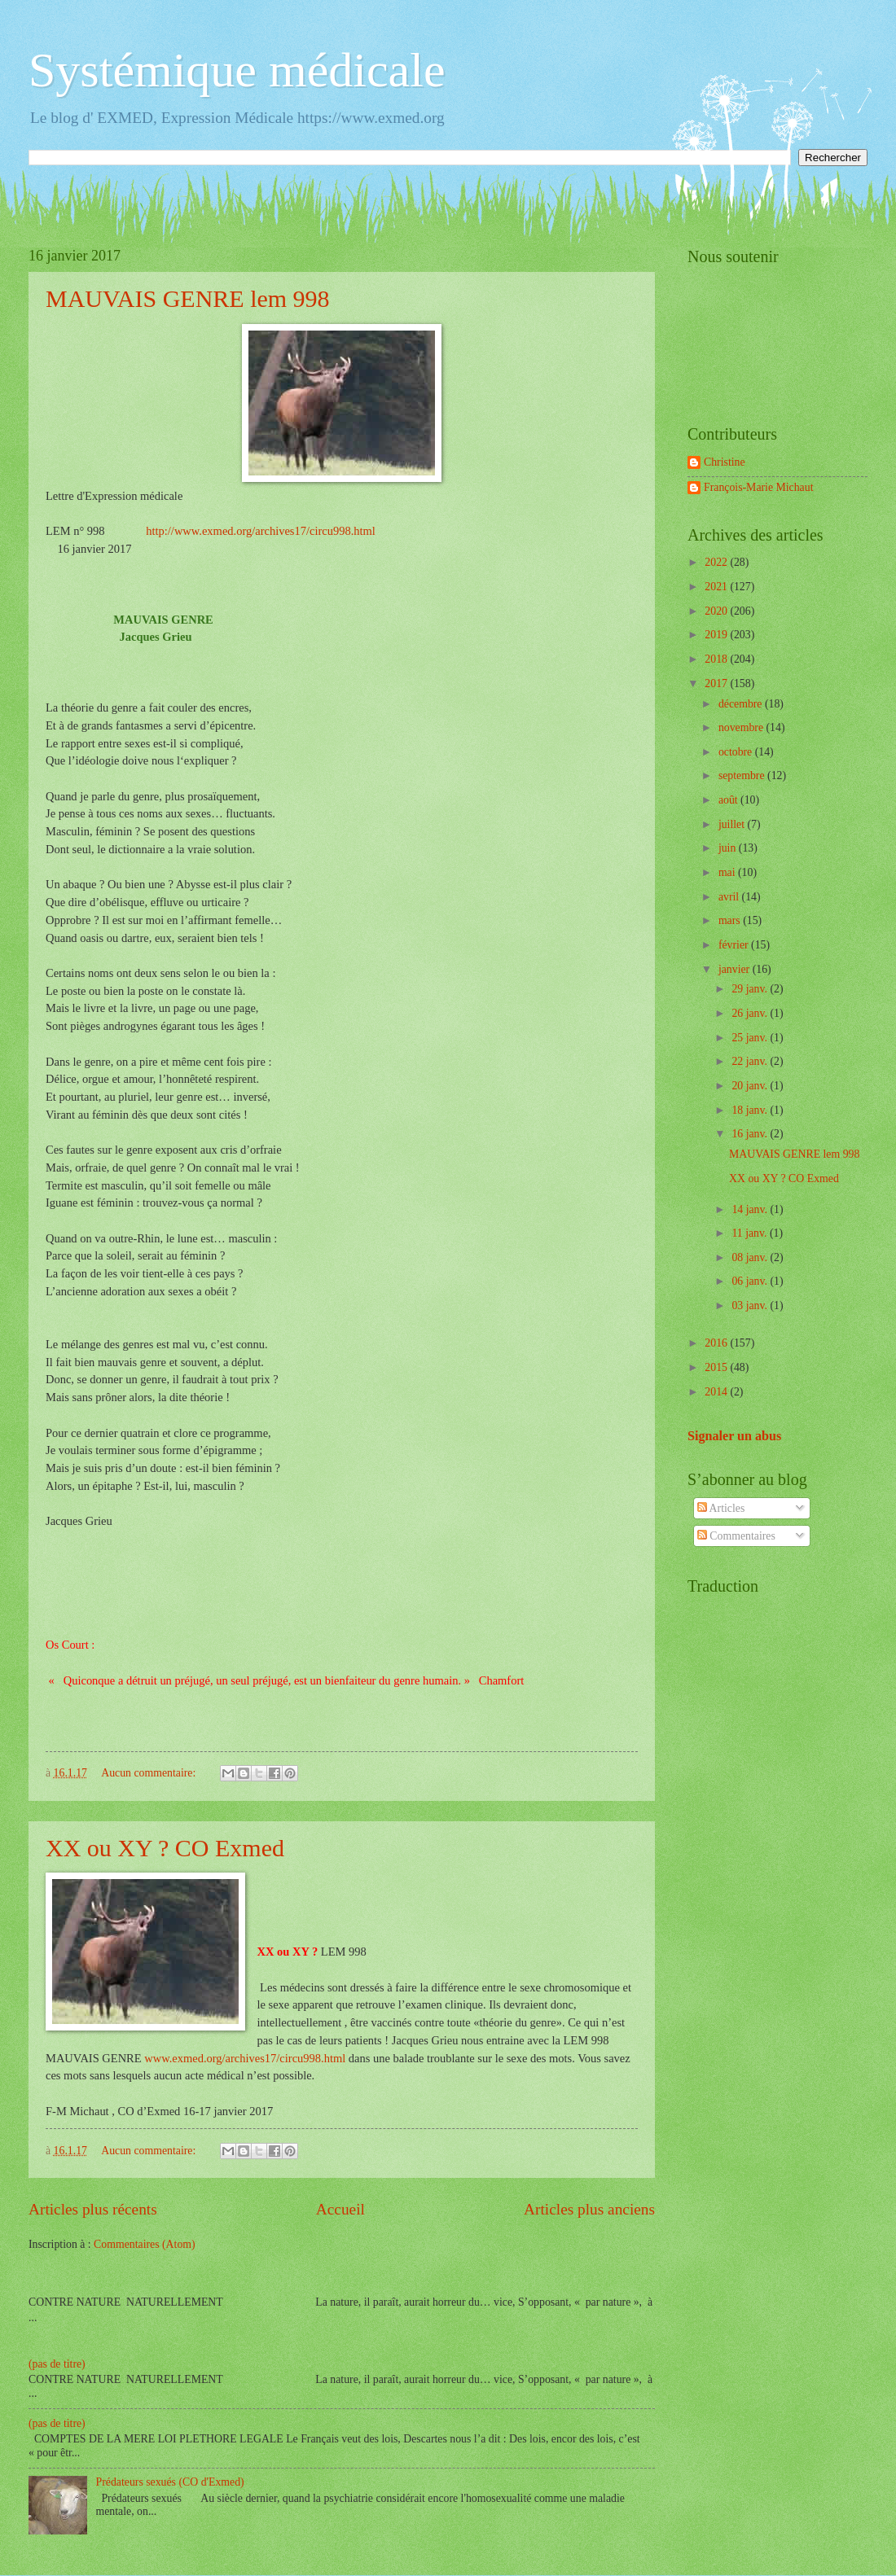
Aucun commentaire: (150, 1773)
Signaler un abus (734, 1436)
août (729, 800)
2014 (717, 1392)
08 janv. (750, 1257)
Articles (720, 1508)
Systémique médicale (237, 70)
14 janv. (750, 1209)
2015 (717, 1367)
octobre (736, 752)
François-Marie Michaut (758, 487)
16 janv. (750, 1134)
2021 (717, 586)
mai (728, 872)
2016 (717, 1343)
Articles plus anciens (589, 2209)
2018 (717, 659)
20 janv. (750, 1086)
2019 (717, 635)
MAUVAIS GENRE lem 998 (188, 298)
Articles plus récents (93, 2209)
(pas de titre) (57, 2364)
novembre (742, 727)
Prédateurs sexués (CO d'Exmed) (170, 2482)
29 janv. (750, 989)
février (734, 945)
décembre (741, 704)
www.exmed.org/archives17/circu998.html (246, 2058)
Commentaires (736, 1536)
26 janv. (750, 1013)
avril (730, 897)
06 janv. (750, 1281)
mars (730, 920)
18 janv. (750, 1110)
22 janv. (750, 1061)
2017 (717, 683)
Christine (724, 462)
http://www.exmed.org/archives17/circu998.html (258, 530)
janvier (735, 969)
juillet (733, 824)
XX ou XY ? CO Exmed (165, 1847)
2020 (717, 611)
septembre (742, 775)
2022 (717, 562)
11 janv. (750, 1233)
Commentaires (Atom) (144, 2244)
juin (728, 848)
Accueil (340, 2209)
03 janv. (750, 1305)
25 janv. (750, 1038)
